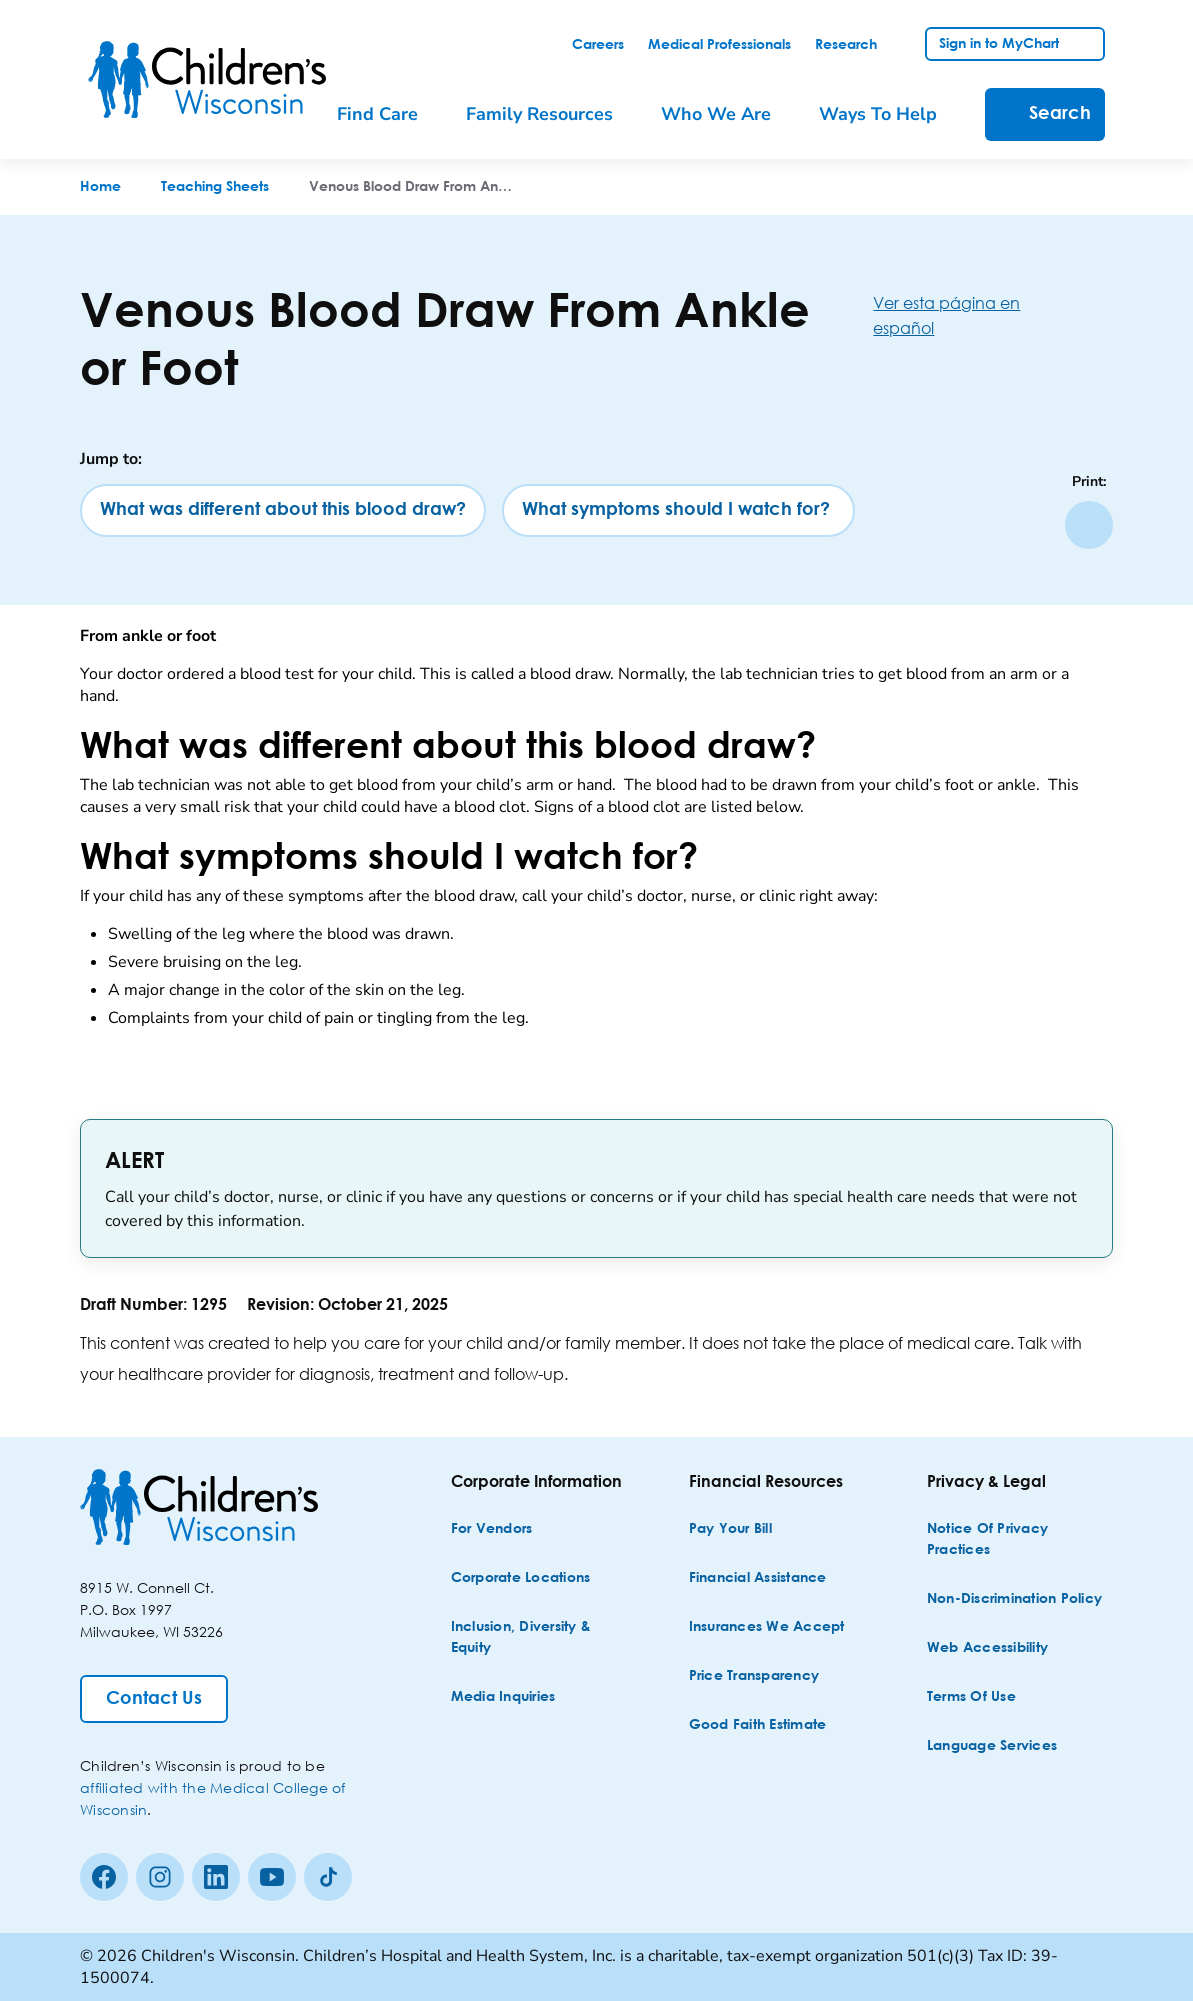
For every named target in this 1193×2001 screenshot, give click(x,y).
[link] (598, 45)
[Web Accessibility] (987, 1648)
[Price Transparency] (754, 1676)
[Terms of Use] (971, 1697)
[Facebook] (104, 1877)
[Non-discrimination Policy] (1014, 1599)
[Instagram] (160, 1877)
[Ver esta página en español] (993, 315)
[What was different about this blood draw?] (283, 510)
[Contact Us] (154, 1699)
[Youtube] (272, 1877)
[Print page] (1089, 525)
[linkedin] (216, 1877)
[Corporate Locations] (521, 1578)
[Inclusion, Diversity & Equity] (542, 1638)
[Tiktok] (328, 1877)
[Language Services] (992, 1746)
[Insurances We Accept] (767, 1627)
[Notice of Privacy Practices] (1018, 1540)
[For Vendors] (492, 1529)
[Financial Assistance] (758, 1578)
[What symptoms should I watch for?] (678, 510)
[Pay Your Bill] (730, 1529)
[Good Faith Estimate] (758, 1725)
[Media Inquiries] (503, 1697)
